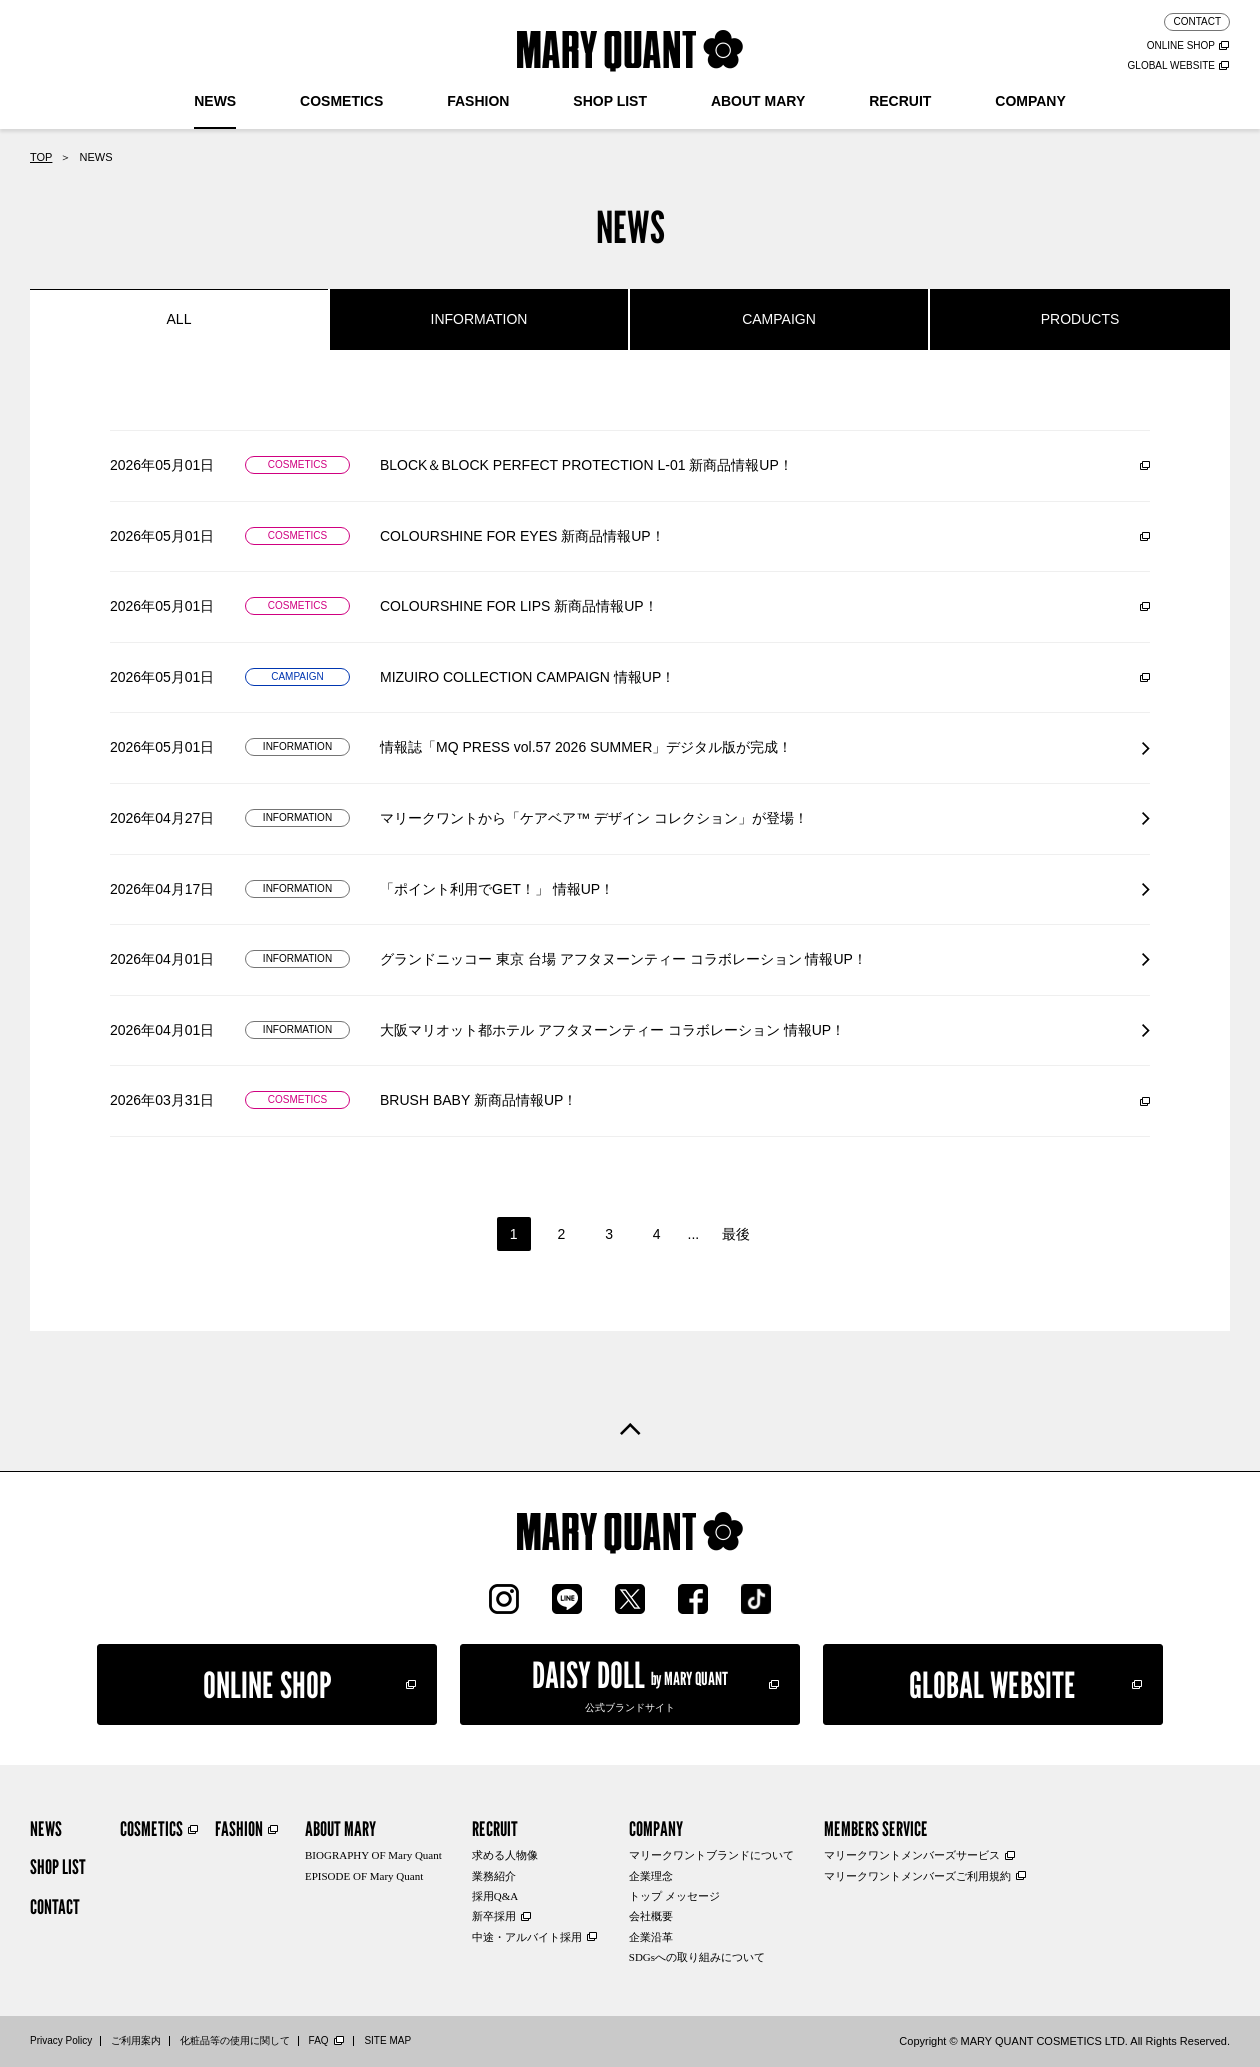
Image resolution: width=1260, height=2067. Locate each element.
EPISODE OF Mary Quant (364, 1876)
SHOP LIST (610, 101)
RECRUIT (900, 101)
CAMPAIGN (779, 319)
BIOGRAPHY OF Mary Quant (373, 1855)
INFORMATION (479, 319)
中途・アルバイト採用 (527, 1937)
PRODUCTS (1080, 319)
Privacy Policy (61, 2040)
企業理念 (651, 1876)
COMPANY (1030, 101)
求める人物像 (505, 1855)
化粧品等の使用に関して (235, 2040)
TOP (41, 157)
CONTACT (1197, 21)
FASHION (478, 101)
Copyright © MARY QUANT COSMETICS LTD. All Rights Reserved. (1064, 2041)
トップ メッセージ (674, 1896)
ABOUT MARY (758, 101)
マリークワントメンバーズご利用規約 (917, 1876)
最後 (736, 1234)
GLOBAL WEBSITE (1171, 65)
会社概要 (651, 1916)
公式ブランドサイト (630, 1683)
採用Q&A (495, 1896)
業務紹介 (494, 1876)
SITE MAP (387, 2040)
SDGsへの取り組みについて (697, 1957)
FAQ (319, 2040)
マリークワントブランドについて (711, 1855)
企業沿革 (651, 1937)
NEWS (215, 101)
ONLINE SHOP (1181, 45)
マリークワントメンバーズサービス (912, 1855)
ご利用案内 (136, 2040)
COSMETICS (341, 101)
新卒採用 (494, 1916)
